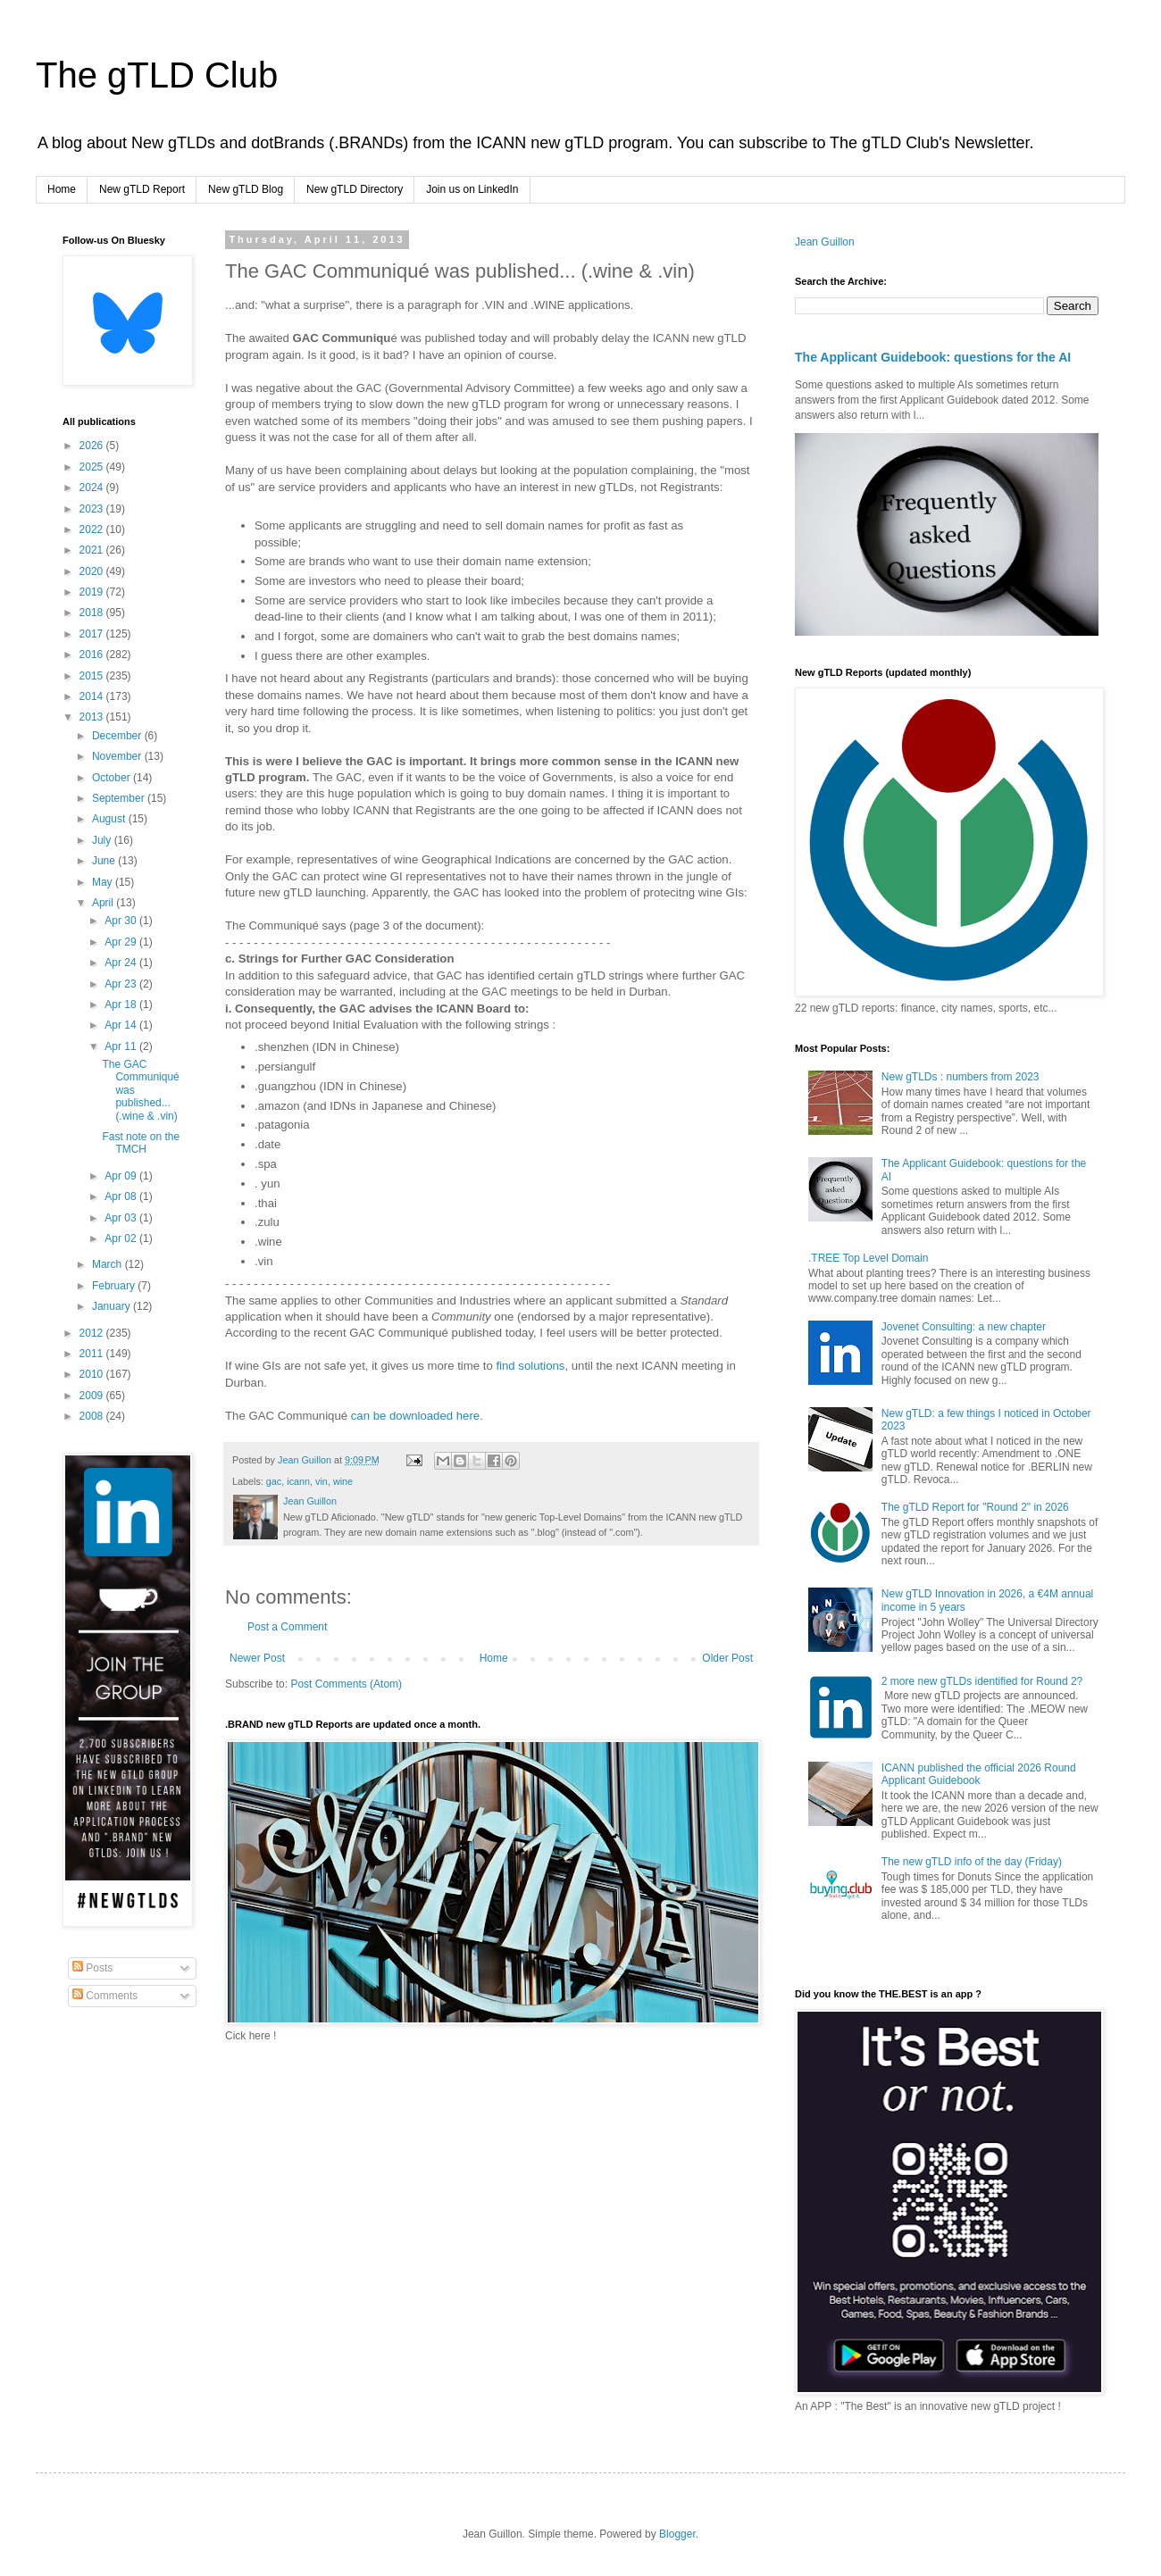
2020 (92, 571)
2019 (92, 592)
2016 (92, 654)
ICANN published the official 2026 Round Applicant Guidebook (978, 1774)
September (119, 798)
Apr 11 (121, 1046)
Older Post (727, 1658)
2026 (92, 445)
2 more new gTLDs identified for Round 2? (981, 1681)
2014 (92, 696)
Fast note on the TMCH (141, 1142)
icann (298, 1481)
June (105, 860)
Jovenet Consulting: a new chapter (963, 1327)
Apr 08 (121, 1196)
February (115, 1286)
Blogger (677, 2534)
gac (273, 1481)
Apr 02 (121, 1238)
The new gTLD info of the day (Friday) (971, 1861)
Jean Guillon (825, 242)
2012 (92, 1333)
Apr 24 (121, 962)
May (103, 882)
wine (343, 1481)
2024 (92, 487)
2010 (92, 1374)
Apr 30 (121, 920)
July (103, 840)
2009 (92, 1395)
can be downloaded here (415, 1415)
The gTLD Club (157, 75)
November (118, 756)
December (118, 735)
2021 (92, 550)
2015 (92, 676)
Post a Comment (287, 1627)
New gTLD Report (142, 189)
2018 (92, 612)
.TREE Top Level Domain (868, 1258)
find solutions (530, 1365)
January (112, 1306)
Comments (105, 1995)
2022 (92, 529)
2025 (92, 467)
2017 (92, 634)
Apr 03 (121, 1218)
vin (321, 1481)
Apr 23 (121, 984)
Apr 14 (121, 1025)
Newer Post (257, 1658)
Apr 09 (121, 1176)
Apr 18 (121, 1004)
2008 (92, 1416)
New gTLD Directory (354, 189)
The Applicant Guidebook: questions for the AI (933, 357)
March (108, 1264)
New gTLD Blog (245, 189)
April (104, 902)
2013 (92, 717)
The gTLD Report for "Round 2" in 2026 (975, 1507)
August (110, 819)
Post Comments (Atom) (346, 1684)
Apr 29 (121, 942)
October (112, 777)
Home (61, 189)
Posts (92, 1968)
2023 (92, 509)
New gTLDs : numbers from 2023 (960, 1077)
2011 (92, 1353)
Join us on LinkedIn (472, 189)
